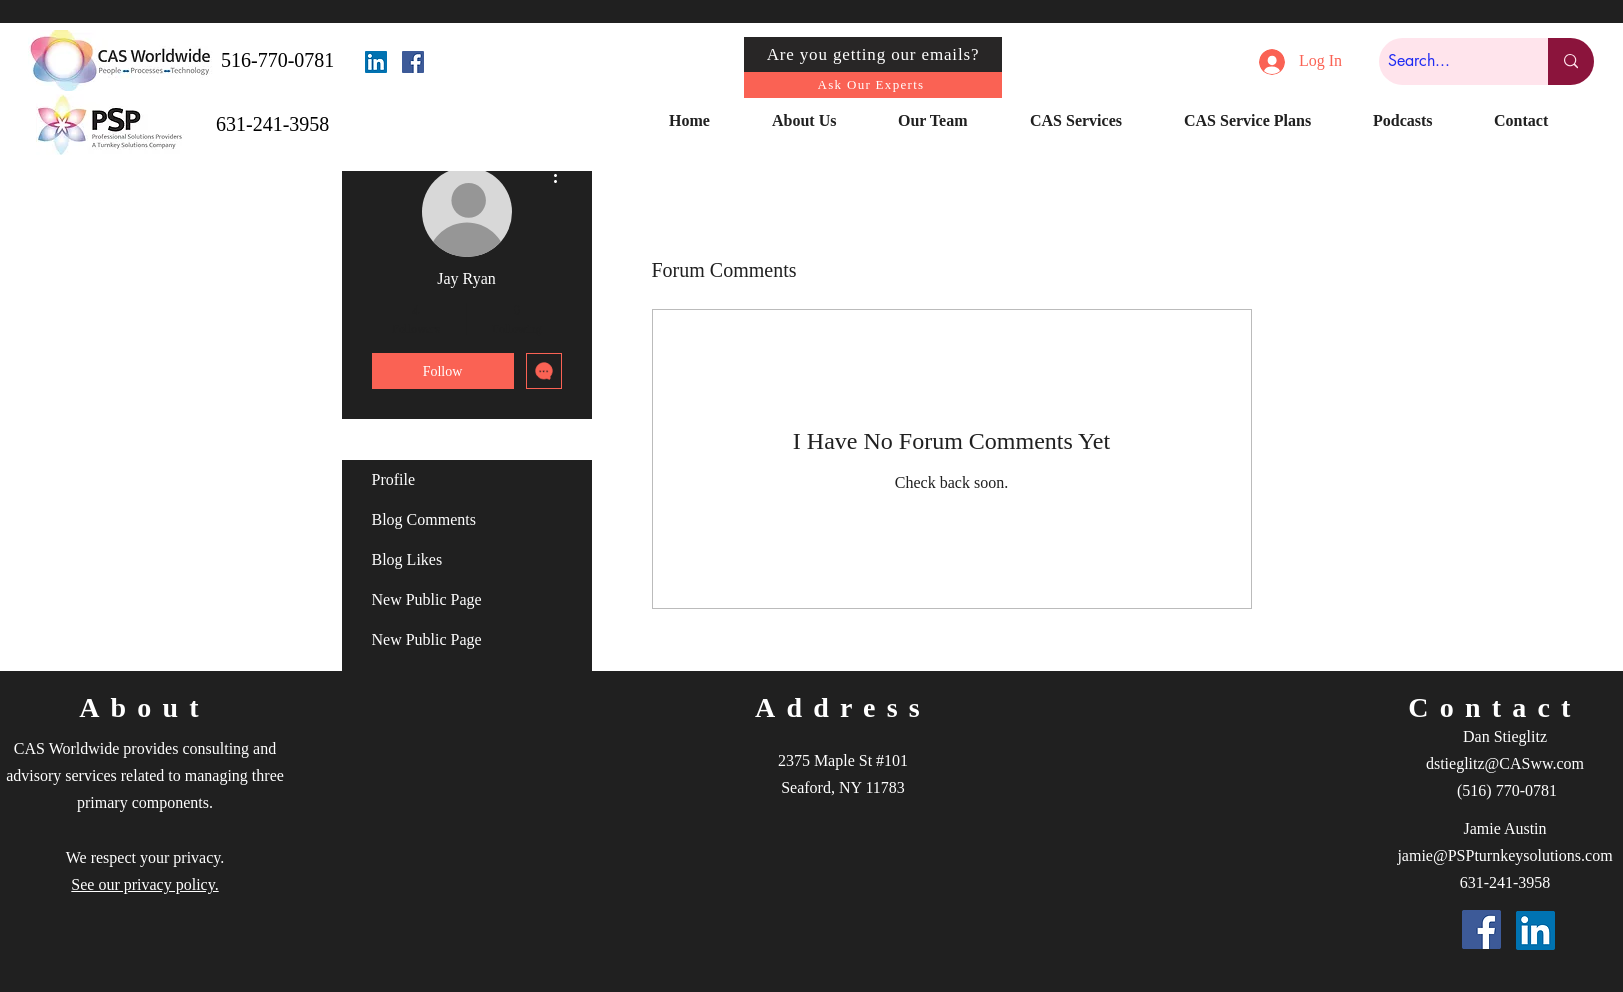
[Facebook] (413, 62)
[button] (820, 121)
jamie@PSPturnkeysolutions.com (1504, 855)
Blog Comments (424, 519)
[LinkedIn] (376, 62)
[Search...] (1447, 61)
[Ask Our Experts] (873, 85)
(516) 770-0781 (1507, 790)
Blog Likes (407, 559)
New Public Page (427, 599)
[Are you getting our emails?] (873, 54)
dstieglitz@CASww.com (1505, 763)
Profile (394, 479)
